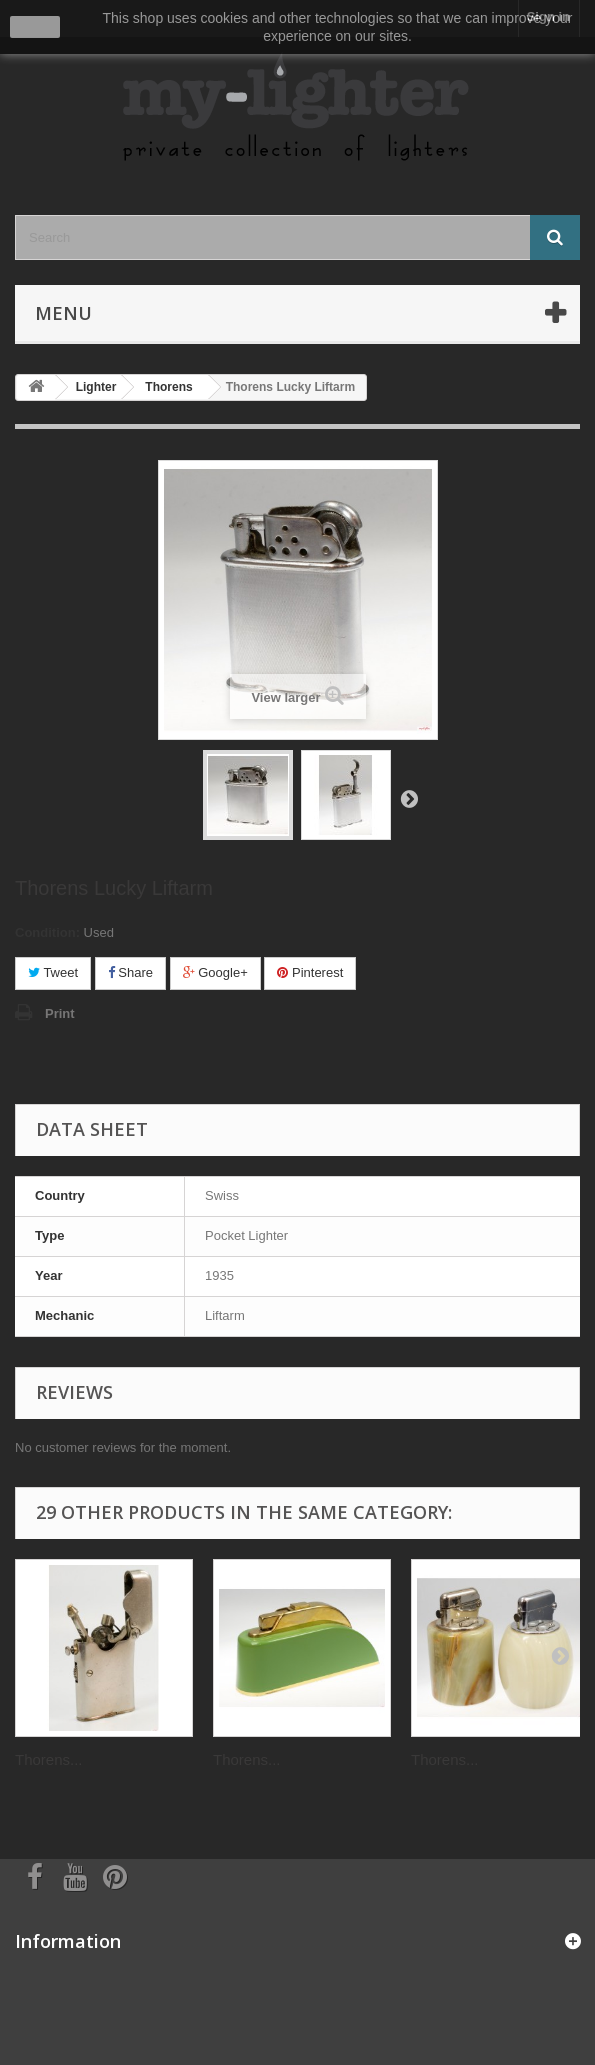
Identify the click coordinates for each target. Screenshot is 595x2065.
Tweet (53, 972)
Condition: (47, 932)
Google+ (215, 972)
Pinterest (310, 972)
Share (130, 972)
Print (60, 1013)
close (35, 27)
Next (409, 798)
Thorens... (49, 1759)
